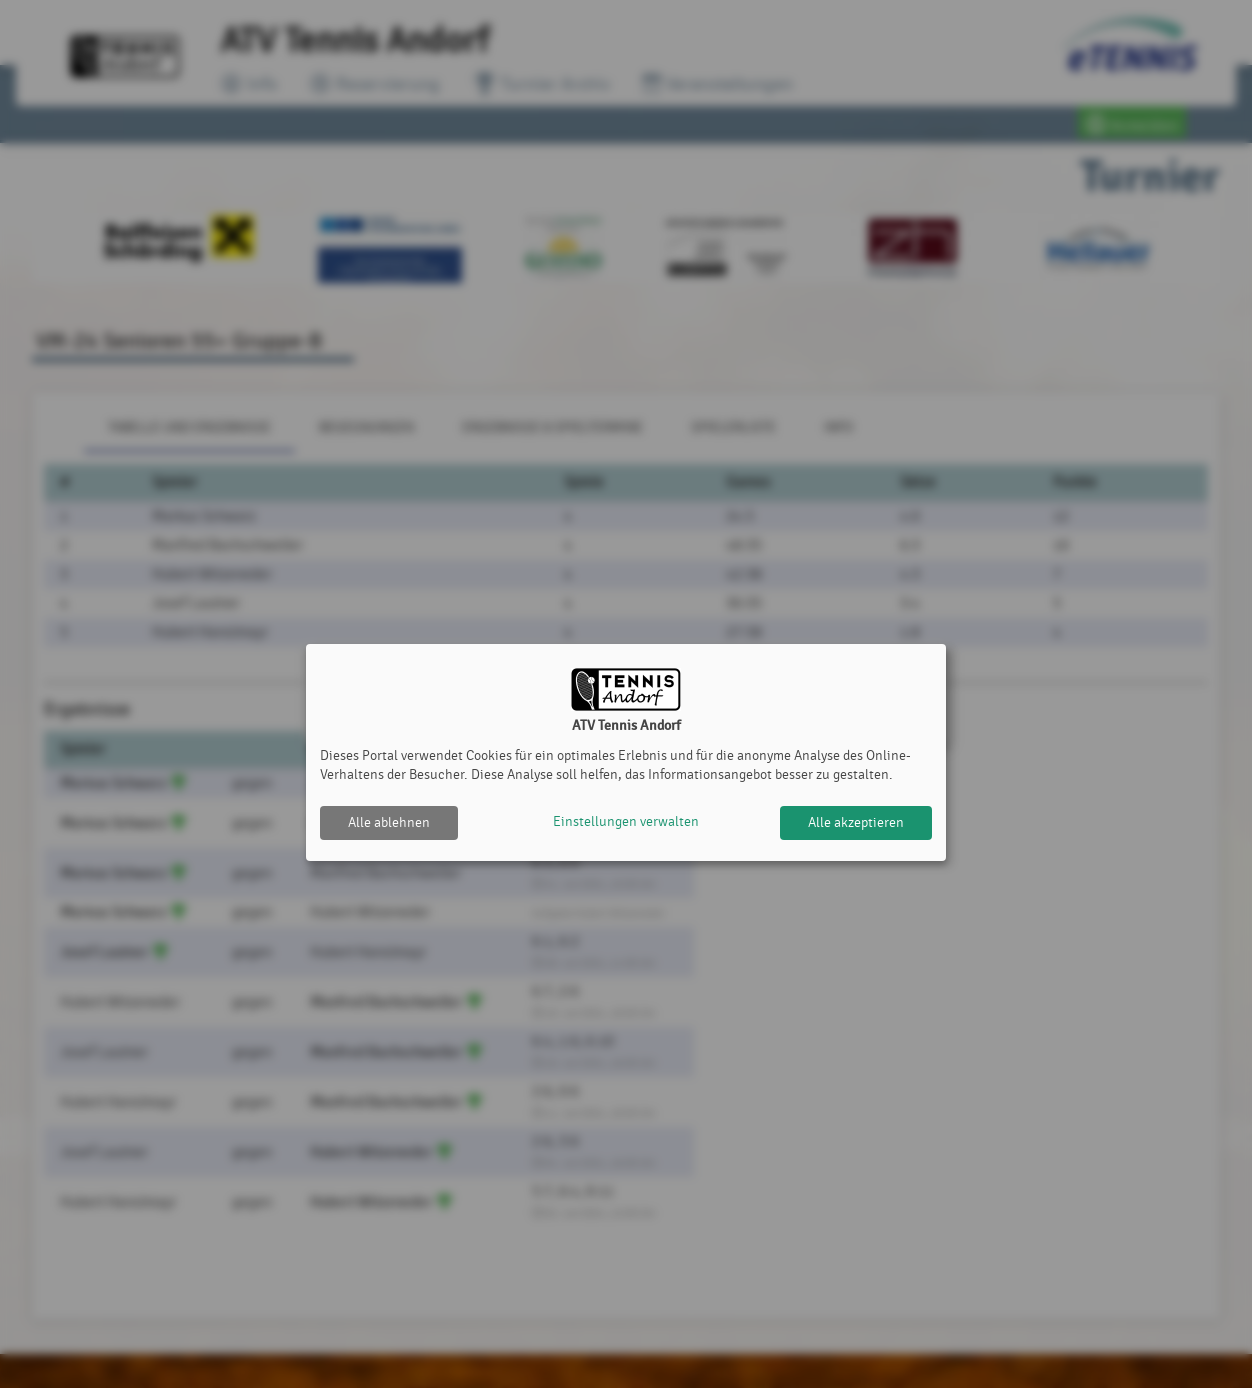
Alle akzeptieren (856, 822)
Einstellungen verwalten (626, 822)
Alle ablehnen (389, 822)
